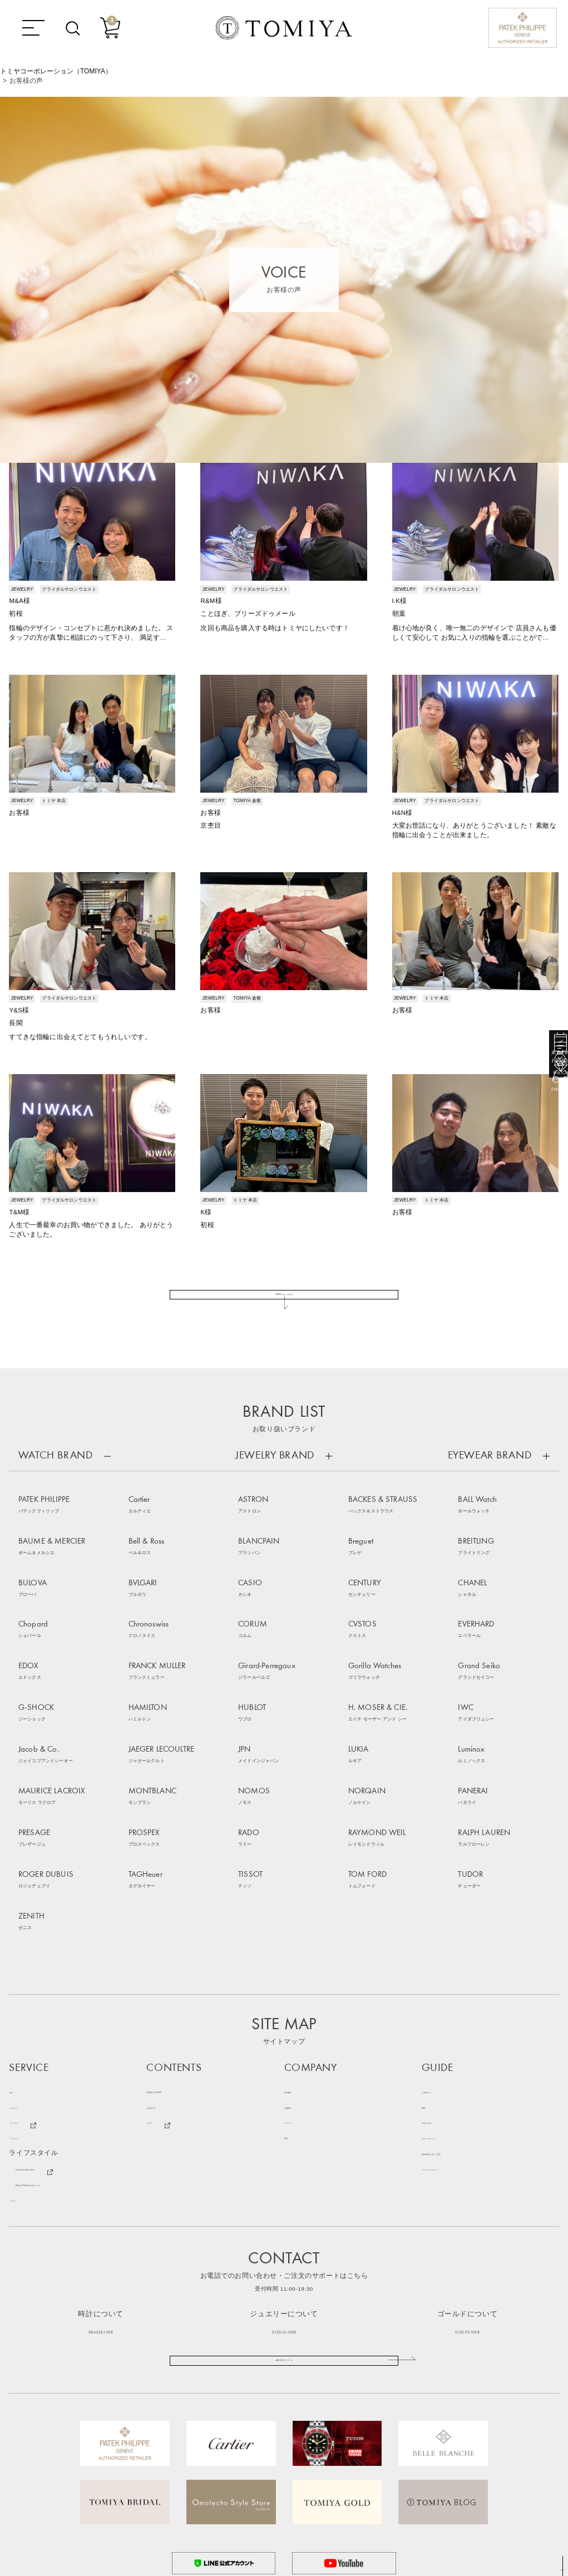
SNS (291, 2029)
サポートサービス (450, 2029)
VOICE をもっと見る (284, 1315)
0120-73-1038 (467, 2221)
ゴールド (23, 2091)
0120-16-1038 (284, 2221)
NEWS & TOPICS (173, 1982)
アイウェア (26, 2029)
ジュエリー (26, 1998)
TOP (559, 2568)
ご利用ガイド (442, 1982)
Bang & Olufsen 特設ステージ (62, 2076)
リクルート (301, 2013)
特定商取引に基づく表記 (460, 2044)
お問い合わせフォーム (284, 2262)
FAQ (429, 1998)
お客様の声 (163, 1998)
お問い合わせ (442, 2013)
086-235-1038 (101, 2221)
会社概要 (298, 1982)
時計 (16, 1982)
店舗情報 (298, 1998)
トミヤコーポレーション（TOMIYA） (56, 71)
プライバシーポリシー (457, 2060)
